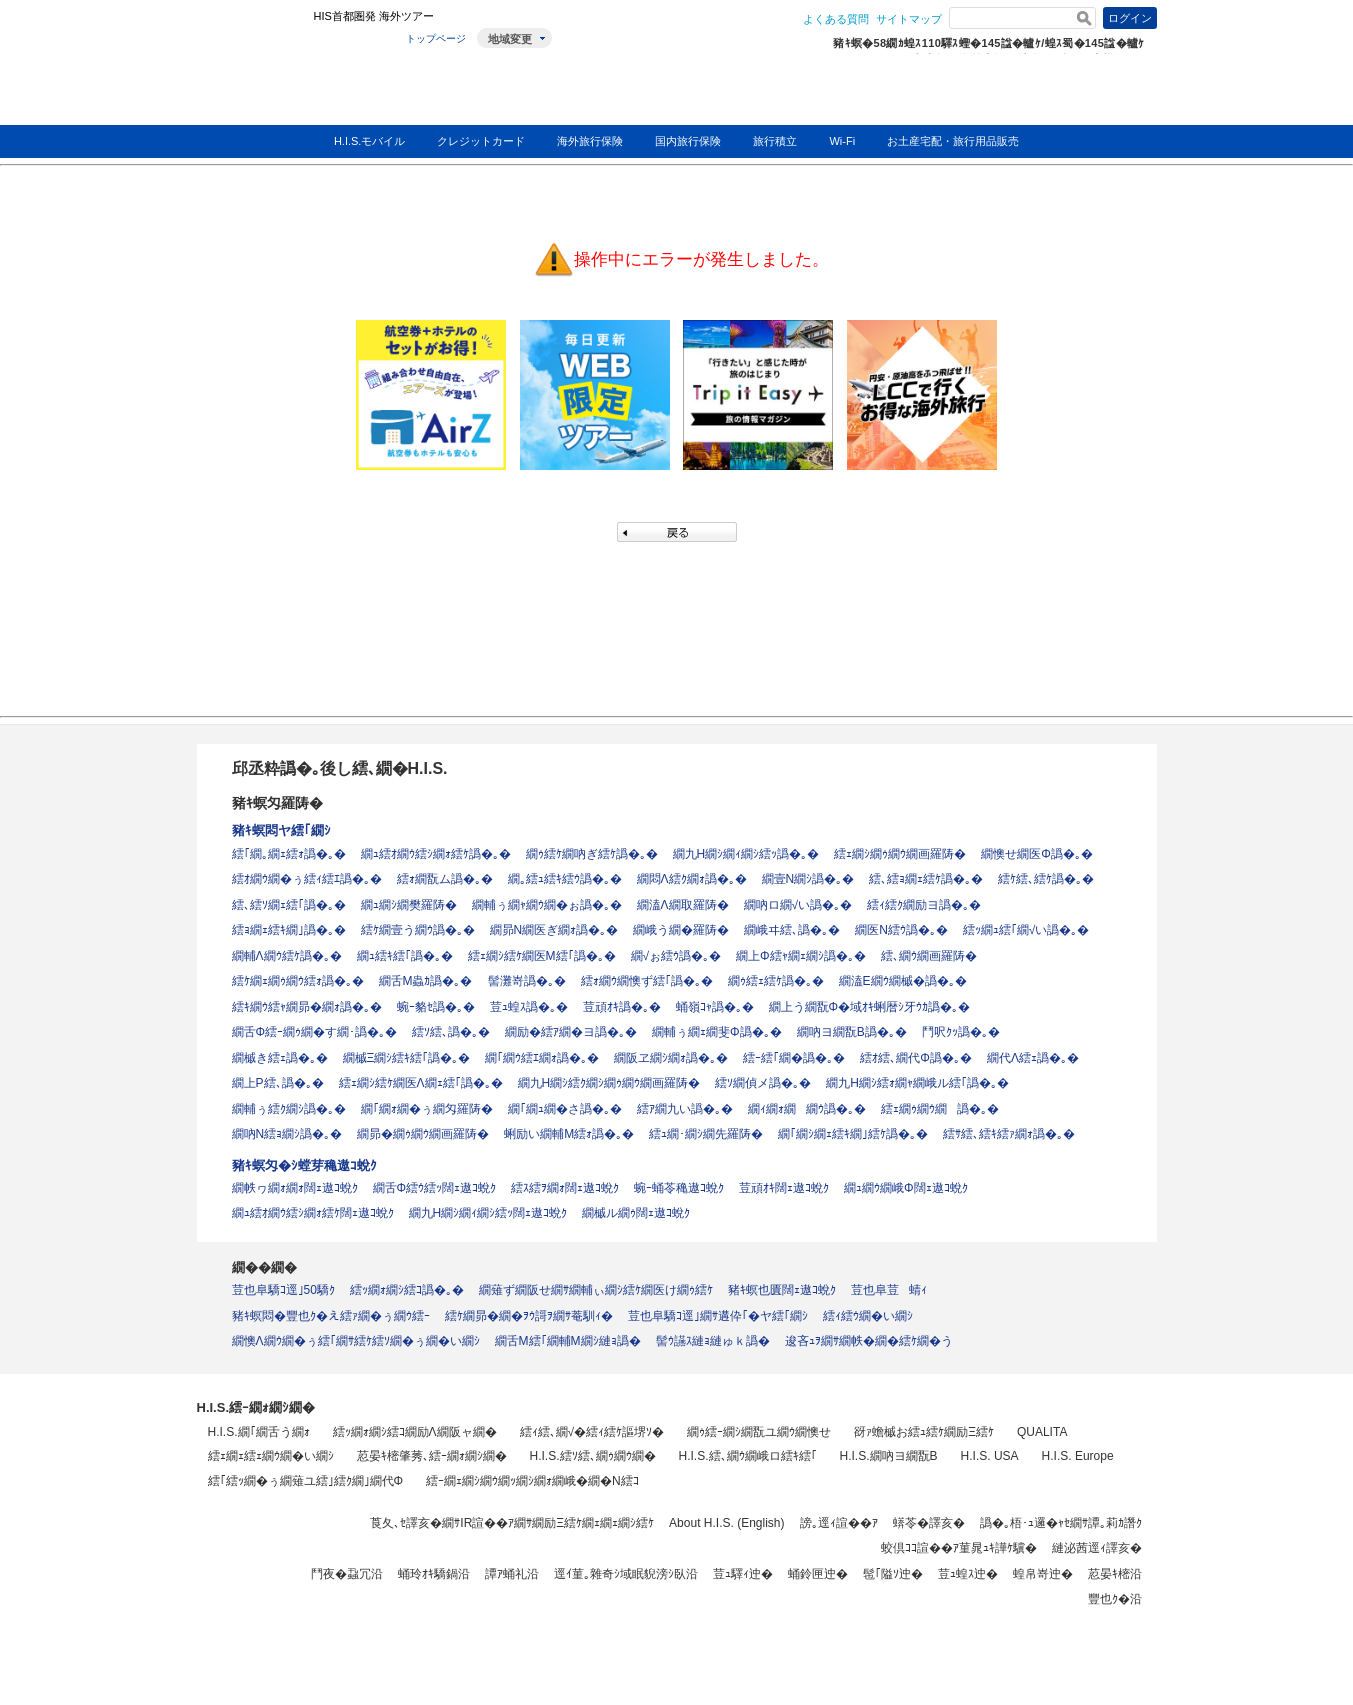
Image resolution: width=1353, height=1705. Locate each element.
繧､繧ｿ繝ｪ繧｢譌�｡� (289, 905)
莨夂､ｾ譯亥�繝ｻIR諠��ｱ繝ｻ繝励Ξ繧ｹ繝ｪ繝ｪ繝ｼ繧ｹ (512, 1523)
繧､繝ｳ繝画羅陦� (929, 956)
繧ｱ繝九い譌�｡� (685, 1109)
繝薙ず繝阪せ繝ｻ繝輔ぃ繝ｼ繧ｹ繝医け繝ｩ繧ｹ (596, 1290)
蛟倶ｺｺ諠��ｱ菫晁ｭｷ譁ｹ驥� (959, 1548)
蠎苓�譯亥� (929, 1523)
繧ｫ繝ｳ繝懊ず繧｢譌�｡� (647, 981)
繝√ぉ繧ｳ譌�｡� (676, 956)
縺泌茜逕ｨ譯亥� (1097, 1548)
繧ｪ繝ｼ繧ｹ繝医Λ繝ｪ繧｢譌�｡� (421, 1083)
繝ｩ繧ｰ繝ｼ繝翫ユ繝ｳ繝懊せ (759, 1432)
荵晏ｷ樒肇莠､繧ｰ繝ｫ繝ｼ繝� (432, 1456)
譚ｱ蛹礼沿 (512, 1574)
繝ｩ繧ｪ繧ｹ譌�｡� (776, 981)
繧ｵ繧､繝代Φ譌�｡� (916, 1058)
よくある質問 (836, 19)
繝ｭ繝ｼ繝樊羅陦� (409, 905)
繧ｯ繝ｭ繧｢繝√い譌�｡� (1026, 930)
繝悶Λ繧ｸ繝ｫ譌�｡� (692, 879)
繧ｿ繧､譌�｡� (451, 1032)
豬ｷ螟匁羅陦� (277, 803)
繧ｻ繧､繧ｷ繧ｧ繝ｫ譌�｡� (1009, 1134)
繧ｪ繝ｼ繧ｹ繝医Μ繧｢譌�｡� (542, 956)
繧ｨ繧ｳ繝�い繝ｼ (868, 1316)
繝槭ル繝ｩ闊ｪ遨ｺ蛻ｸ (636, 1213)
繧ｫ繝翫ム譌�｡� (445, 879)
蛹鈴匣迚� (818, 1574)
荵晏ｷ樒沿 (1115, 1574)
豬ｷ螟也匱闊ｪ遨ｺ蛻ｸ (782, 1290)
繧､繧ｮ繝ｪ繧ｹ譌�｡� (926, 879)
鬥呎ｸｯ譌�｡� (961, 1032)
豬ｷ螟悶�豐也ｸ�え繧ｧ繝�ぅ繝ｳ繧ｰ (331, 1316)
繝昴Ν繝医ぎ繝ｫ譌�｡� (554, 930)
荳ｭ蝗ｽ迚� (968, 1574)
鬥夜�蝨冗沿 (347, 1574)
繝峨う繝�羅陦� (681, 930)
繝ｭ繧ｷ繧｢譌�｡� (405, 956)
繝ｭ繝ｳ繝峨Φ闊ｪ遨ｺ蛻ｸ (906, 1188)
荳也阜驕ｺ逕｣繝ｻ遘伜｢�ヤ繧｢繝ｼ (718, 1316)
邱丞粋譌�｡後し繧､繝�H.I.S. (340, 768)
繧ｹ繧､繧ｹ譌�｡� (1046, 879)
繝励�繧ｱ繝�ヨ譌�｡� (571, 1032)
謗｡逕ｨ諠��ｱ (839, 1523)
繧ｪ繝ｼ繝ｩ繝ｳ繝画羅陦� (900, 854)
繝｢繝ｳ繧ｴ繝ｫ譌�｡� (542, 1058)
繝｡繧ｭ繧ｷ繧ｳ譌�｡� (565, 879)
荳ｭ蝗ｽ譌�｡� (529, 1007)
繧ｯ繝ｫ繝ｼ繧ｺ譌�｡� (407, 1290)
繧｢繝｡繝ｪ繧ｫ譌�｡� (289, 854)
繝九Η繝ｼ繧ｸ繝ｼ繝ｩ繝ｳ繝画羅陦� (609, 1083)
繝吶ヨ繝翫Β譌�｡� (852, 1032)
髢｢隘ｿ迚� (893, 1574)
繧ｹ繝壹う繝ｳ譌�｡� (418, 930)
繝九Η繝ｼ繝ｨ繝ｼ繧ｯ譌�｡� (746, 854)
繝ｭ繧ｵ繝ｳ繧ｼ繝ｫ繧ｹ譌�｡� (436, 854)
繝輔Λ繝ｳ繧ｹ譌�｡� (287, 956)
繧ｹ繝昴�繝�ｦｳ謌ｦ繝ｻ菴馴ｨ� (529, 1316)
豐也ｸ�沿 (1115, 1599)
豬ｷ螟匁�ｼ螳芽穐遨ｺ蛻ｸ (304, 1165)
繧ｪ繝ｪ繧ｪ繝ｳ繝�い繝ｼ (271, 1456)
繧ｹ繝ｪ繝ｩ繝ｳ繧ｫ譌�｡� (298, 981)
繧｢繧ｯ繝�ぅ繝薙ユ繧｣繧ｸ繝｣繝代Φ (306, 1481)
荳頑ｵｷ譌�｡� (622, 1007)
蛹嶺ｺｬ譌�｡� (715, 1007)
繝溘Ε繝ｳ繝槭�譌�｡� (903, 981)
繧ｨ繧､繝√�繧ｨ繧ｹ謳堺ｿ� (592, 1432)
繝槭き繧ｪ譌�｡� (280, 1058)
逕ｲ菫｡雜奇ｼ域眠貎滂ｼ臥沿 (626, 1574)
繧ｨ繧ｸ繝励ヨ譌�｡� (924, 905)
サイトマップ (909, 19)
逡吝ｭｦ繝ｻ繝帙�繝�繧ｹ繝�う (869, 1341)
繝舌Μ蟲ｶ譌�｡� (426, 981)
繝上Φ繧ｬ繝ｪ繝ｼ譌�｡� (801, 956)
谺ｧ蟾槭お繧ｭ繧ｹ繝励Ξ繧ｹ (924, 1432)
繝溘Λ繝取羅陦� (683, 905)
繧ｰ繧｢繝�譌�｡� (794, 1058)
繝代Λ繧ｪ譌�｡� (1033, 1058)
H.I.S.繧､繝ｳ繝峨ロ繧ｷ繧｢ (748, 1456)
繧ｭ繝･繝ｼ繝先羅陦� (706, 1134)
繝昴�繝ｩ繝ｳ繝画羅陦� (423, 1134)
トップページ (436, 38)
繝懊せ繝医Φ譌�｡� (1037, 854)
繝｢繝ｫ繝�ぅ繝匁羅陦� (427, 1109)
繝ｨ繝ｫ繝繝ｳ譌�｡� (807, 1109)
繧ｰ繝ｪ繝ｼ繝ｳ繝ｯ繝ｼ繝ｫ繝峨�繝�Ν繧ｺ (532, 1481)
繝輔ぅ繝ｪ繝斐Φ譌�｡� (717, 1032)
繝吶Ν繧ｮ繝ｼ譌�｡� (287, 1134)
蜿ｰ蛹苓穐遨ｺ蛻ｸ (679, 1188)
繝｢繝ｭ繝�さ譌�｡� (565, 1109)
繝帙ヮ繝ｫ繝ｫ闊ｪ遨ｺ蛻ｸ (295, 1188)
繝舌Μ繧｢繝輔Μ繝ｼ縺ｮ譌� (568, 1341)
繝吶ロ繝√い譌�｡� (798, 905)
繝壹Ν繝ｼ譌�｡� (808, 879)
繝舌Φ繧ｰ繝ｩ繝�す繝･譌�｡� (315, 1032)
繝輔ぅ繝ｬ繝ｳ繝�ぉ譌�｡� (547, 905)
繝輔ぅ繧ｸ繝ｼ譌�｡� (289, 1109)
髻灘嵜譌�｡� (527, 981)
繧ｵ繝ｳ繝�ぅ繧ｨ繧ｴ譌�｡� (307, 879)
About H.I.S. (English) (726, 1523)
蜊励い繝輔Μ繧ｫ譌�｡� (569, 1134)
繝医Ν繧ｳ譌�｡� (901, 930)
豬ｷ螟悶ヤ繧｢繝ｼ (281, 830)
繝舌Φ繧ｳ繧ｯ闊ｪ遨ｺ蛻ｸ (435, 1188)
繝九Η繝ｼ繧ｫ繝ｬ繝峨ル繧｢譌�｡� (917, 1083)
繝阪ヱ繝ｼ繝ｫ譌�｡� (671, 1058)
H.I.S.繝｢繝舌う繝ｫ (259, 1432)
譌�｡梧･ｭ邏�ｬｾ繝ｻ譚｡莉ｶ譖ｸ (1061, 1523)
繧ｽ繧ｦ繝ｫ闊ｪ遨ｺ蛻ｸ (565, 1188)
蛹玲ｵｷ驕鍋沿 (434, 1574)
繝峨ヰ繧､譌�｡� (792, 930)
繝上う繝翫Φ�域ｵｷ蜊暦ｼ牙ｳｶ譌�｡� (870, 1007)
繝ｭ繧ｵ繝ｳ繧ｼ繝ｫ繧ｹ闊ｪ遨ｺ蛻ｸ (313, 1213)
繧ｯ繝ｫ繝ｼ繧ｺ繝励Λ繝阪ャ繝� (415, 1432)
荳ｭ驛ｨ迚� (743, 1574)
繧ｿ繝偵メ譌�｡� (763, 1083)
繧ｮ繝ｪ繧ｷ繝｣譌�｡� (289, 930)
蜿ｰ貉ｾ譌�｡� (436, 1007)
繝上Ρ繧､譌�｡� (278, 1083)
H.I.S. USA (990, 1456)
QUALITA (1042, 1432)
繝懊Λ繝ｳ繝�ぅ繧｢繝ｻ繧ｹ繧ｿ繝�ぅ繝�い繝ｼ (356, 1341)
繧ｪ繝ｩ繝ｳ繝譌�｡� (940, 1109)
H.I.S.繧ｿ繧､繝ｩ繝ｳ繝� (593, 1456)
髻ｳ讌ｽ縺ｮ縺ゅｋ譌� (713, 1341)
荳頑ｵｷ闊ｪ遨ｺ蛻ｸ (784, 1188)
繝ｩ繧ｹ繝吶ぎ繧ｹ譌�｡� (592, 854)
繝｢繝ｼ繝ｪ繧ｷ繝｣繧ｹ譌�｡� (853, 1134)
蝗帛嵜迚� (1043, 1574)
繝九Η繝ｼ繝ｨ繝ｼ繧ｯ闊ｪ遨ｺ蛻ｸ (488, 1213)
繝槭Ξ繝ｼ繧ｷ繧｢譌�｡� (407, 1058)
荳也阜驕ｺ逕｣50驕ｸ (283, 1290)
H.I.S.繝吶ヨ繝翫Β (889, 1456)
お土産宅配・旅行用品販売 (953, 141)
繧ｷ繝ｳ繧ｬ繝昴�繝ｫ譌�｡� (307, 1007)
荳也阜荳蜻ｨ (889, 1290)
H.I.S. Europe (1078, 1456)
